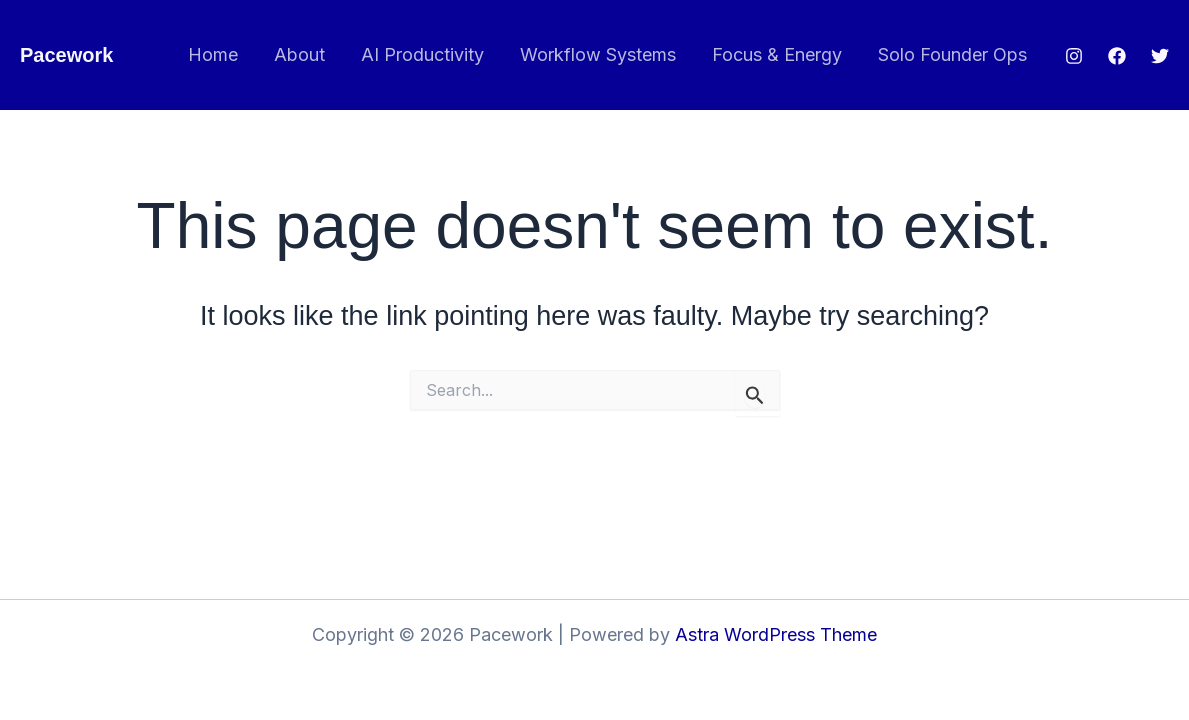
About (299, 54)
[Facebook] (1117, 56)
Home (213, 54)
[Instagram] (1074, 56)
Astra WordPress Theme (776, 634)
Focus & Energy (777, 54)
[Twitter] (1160, 56)
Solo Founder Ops (952, 54)
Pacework (66, 55)
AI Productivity (422, 54)
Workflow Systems (598, 54)
